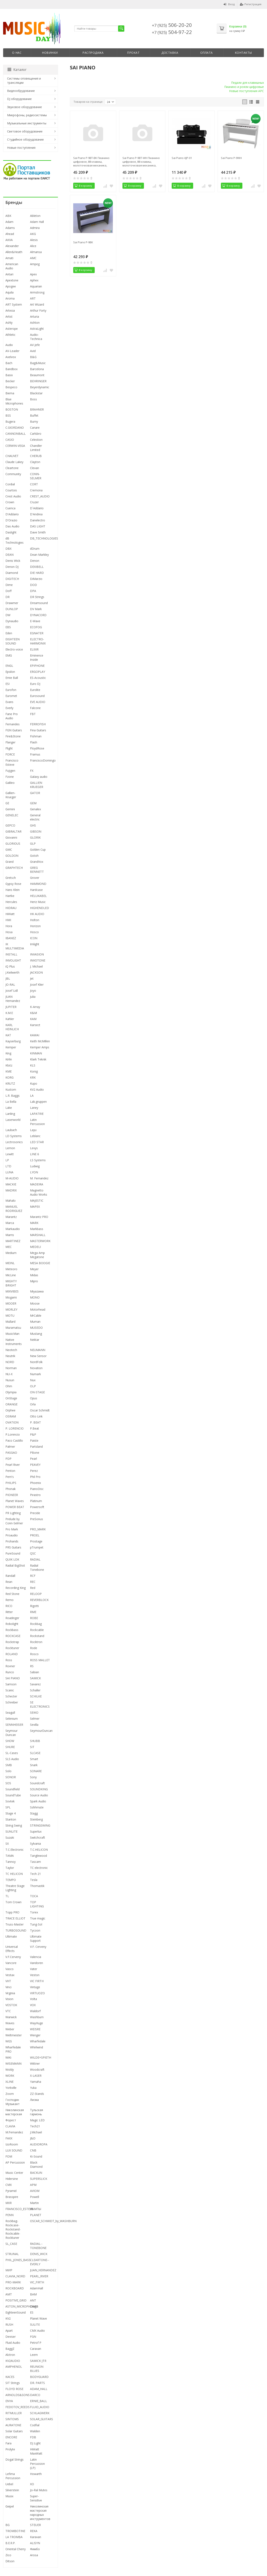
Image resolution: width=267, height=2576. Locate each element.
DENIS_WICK (38, 2254)
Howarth (36, 2474)
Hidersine (11, 2179)
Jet (32, 978)
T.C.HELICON (39, 1850)
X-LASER (36, 2076)
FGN (33, 2337)
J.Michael (36, 2132)
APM (33, 2185)
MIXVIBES (12, 1291)
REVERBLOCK (39, 1600)
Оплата (206, 53)
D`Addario (37, 508)
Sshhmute (37, 1807)
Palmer (10, 1446)
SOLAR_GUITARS (41, 2419)
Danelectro (37, 520)
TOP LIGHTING (37, 1904)
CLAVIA (10, 2126)
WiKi (8, 2057)
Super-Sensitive (36, 2498)
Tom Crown (13, 1902)
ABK (8, 216)
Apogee (10, 286)
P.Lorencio (12, 1434)
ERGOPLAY (37, 672)
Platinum (36, 1501)
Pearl (33, 1459)
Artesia (10, 310)
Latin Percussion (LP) (37, 2463)
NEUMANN (37, 1350)
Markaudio (12, 1229)
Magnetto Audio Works (38, 1192)
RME (33, 1612)
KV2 (8, 2318)
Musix (9, 2496)
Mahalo (10, 1200)
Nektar (34, 1340)
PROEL (34, 1535)
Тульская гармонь (36, 2112)
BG (7, 2525)
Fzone (9, 777)
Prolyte (10, 2449)
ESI (7, 684)
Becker (10, 381)
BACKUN (36, 2173)
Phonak (10, 1489)
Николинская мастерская (14, 2112)
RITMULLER (13, 2413)
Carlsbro (35, 434)
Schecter (11, 1696)
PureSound (12, 1553)
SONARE (36, 1771)
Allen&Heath (13, 252)
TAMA (9, 1856)
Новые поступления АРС (246, 91)
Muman (35, 1322)
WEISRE (35, 2029)
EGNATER (36, 633)
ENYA (9, 2401)
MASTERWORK (40, 1241)
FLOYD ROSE (14, 2389)
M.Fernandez (14, 2132)
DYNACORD (38, 615)
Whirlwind (36, 2047)
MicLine (10, 1275)
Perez (34, 1471)
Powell (34, 2197)
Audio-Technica (36, 337)
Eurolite (35, 690)
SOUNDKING (39, 1789)
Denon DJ (12, 567)
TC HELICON (14, 1874)
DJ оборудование (19, 99)
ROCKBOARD (14, 2288)
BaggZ (9, 2349)
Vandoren (36, 1963)
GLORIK (35, 837)
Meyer (34, 1269)
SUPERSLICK (38, 2179)
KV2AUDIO (12, 2361)
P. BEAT (35, 1422)
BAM (33, 2294)
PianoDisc (37, 1489)
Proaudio (11, 1535)
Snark (34, 1765)
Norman (11, 1368)
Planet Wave (38, 2318)
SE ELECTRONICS (40, 1704)
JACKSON (36, 972)
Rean (8, 1582)
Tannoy (10, 1862)
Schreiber (11, 1702)
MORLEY (11, 1309)
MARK (34, 1223)
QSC (33, 1553)
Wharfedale (37, 2041)
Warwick (11, 2017)
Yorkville (10, 2088)
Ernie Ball (11, 678)
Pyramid (10, 2191)
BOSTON (11, 409)
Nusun (9, 1380)
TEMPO (10, 1880)
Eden (8, 633)
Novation (36, 1368)
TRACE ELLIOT (15, 1918)
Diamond (11, 573)
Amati (9, 258)
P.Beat (34, 1428)
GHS (33, 825)
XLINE (9, 2082)
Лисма (34, 2100)
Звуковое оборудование (24, 107)
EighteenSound (15, 2312)
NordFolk (36, 1362)
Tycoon (35, 1930)
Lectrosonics (14, 1142)
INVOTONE (37, 960)
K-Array (35, 1007)
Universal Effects (11, 1949)
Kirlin (8, 1059)
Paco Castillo (14, 1440)
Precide (35, 1513)
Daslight (10, 532)
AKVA (9, 240)
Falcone (35, 708)
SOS (8, 1783)
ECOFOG (36, 627)
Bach (8, 363)
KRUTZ (10, 1083)
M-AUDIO (12, 1178)
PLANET (35, 2215)
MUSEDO (36, 1328)
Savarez (35, 1684)
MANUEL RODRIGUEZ (13, 1209)
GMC (8, 850)
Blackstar (36, 393)
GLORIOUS (12, 843)
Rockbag (36, 1624)
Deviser (10, 2337)
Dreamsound (39, 603)
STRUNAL (12, 2254)
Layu (33, 1130)
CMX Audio (37, 2331)
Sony (33, 1777)
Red (32, 1588)
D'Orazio (11, 520)
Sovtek (10, 1801)
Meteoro (11, 1269)
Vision (9, 1999)
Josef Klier (37, 984)
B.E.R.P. (10, 2543)
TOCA (34, 1896)
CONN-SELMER (35, 476)
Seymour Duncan (11, 1733)
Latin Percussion (37, 1122)
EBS (8, 627)
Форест (10, 2120)
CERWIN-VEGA (15, 446)
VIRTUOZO (37, 1993)
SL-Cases (11, 1753)
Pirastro (35, 1495)
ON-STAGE (37, 1392)
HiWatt (10, 914)
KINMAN (36, 1053)
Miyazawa (37, 1291)
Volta (33, 1999)
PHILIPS (10, 1483)
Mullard (10, 1322)
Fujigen (10, 771)
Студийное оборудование (25, 139)
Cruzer (34, 502)
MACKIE (10, 1184)
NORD (9, 1362)
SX (7, 1844)
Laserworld (12, 1120)
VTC (8, 2011)
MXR (8, 2203)
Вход (229, 4)
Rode (33, 1648)
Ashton (35, 323)
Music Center (14, 2173)
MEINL (10, 1263)
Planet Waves (14, 1501)
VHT (8, 1981)
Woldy (9, 2070)
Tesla (33, 1880)
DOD (33, 585)
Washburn (37, 2017)
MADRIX (11, 1190)
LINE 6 (34, 1154)
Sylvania (35, 1844)
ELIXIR (34, 649)
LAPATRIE (37, 1114)
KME (8, 1071)
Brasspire (11, 2197)
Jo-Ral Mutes (38, 2490)
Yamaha (35, 2082)
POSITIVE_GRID (15, 2300)
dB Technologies (14, 540)
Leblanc (35, 1136)
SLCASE (35, 1753)
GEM (33, 803)
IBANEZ (10, 938)
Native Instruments (13, 1342)
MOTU (9, 1315)
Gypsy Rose (13, 884)
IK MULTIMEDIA (14, 946)
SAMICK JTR (38, 2361)
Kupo (33, 1083)
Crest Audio (13, 496)
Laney (34, 1108)
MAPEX (35, 1207)
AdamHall (36, 2288)
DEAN (9, 555)
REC (32, 1582)
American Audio (11, 266)
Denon (34, 561)
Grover (34, 878)
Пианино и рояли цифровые (244, 87)
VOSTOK (11, 2005)
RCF (32, 1576)
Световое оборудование (25, 131)
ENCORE (11, 2437)
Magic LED (37, 2120)
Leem (34, 2355)
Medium (10, 1253)
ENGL (9, 666)
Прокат (133, 53)
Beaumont (37, 375)
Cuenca (10, 508)
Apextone (11, 280)
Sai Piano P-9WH (231, 158)
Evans (9, 702)
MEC (8, 1247)
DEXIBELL (37, 567)
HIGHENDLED (39, 908)
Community (13, 474)
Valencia (35, 1957)
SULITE (35, 2324)
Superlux (36, 1831)
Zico (8, 2555)
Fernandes (12, 724)
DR (7, 597)
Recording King (15, 1588)
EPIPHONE (37, 666)
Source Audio (39, 1795)
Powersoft (37, 1507)
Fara (8, 2443)
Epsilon (10, 672)
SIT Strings (12, 2383)
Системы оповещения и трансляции (24, 80)
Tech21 (35, 2126)
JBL (7, 978)
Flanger (10, 742)
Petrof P (35, 2343)
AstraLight (37, 329)
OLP (33, 1386)
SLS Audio (12, 1759)
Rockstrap (12, 1642)
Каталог (17, 69)
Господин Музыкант (12, 2102)
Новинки (50, 53)
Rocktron (36, 1642)
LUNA (9, 1172)
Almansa (36, 252)
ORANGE (11, 1404)
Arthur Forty (38, 310)
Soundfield (12, 1789)
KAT (8, 1035)
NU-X (9, 1374)
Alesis (34, 240)
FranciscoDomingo (43, 760)
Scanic (9, 1690)
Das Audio (12, 526)
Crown (9, 502)
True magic (37, 1918)
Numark (35, 1374)
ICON (33, 938)
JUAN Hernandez (12, 999)
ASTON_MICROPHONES (21, 2306)
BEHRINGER (38, 381)
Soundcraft (37, 1783)
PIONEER (11, 1495)
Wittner (35, 2063)
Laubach (11, 1130)
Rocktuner (12, 1648)
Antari (9, 274)
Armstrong (37, 292)
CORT (34, 484)
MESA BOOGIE (40, 1263)
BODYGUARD (39, 2377)
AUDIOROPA (38, 2144)
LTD (8, 1166)
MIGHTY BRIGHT (11, 1283)
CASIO (9, 440)
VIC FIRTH (37, 1981)
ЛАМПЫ (35, 2209)
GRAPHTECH (14, 868)
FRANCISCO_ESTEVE (19, 2209)
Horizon (35, 926)
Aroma (10, 298)
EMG (8, 655)
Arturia (34, 316)
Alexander (12, 246)
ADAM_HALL (38, 2389)
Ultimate (11, 1936)
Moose (35, 1303)
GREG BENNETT (37, 870)
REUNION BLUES (36, 2369)
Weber (9, 2029)
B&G (33, 357)
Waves (9, 2023)
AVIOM (34, 2191)
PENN (9, 2215)
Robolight (11, 1624)
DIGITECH (12, 579)
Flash (33, 742)
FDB (33, 2437)
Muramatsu (13, 1328)
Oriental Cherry (15, 2549)
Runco (9, 1672)
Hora (8, 926)
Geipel (9, 2506)
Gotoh (34, 856)
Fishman (36, 736)
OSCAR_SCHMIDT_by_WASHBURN (53, 2221)
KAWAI (34, 1035)
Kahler (9, 1019)
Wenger (35, 2035)
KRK (33, 1077)
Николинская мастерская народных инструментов (40, 2512)
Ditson (9, 2561)
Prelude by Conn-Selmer (14, 1521)
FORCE (10, 754)
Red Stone (12, 1594)
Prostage (36, 1541)
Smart (34, 1759)
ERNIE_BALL (38, 2401)
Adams (10, 228)
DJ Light (35, 2443)
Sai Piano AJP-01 (182, 158)
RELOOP (36, 1594)
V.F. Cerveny (38, 1947)
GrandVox (36, 862)
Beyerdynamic (39, 387)
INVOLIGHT (13, 960)
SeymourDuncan (41, 1731)
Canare (35, 428)
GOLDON (11, 856)
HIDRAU (10, 908)
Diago (34, 2306)
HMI (8, 920)
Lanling (10, 1114)
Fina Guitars (38, 730)
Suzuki (9, 1837)
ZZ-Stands (37, 2094)
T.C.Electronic (14, 1850)
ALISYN (35, 2543)
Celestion (36, 440)
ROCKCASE (12, 1636)
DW (7, 615)
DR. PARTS (37, 2383)
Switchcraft (37, 1837)
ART (33, 298)
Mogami (11, 1297)
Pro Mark (11, 1529)
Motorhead (37, 1309)
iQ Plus (10, 966)
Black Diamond (36, 2164)
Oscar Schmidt (40, 1410)
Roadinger (12, 1618)
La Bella (10, 1102)
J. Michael (36, 966)
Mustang (36, 1334)
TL (7, 1896)
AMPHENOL (13, 2367)
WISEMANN (13, 2063)
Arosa (34, 2555)
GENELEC (11, 815)
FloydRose (37, 748)
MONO (35, 1297)
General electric (35, 817)
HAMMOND (38, 884)
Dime (9, 585)
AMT (8, 2294)
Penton (10, 1471)
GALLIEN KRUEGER (36, 785)
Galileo (10, 783)
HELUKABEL (38, 896)
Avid (33, 351)
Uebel (9, 2484)
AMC (33, 258)
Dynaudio (11, 621)
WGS (8, 2041)
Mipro (34, 1281)
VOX (33, 2005)
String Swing (13, 1825)
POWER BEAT (14, 1507)
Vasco (9, 1969)
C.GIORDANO (14, 428)
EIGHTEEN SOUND (12, 641)
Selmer (34, 1719)
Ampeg (35, 264)
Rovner (10, 1666)
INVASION (37, 954)
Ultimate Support (36, 1938)
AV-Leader (12, 351)
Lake (8, 1108)
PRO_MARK (38, 1529)
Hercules (11, 902)
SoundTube (13, 1795)
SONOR (10, 1777)
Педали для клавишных (247, 83)
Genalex (35, 809)
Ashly (9, 323)
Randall (10, 1576)
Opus (33, 1398)
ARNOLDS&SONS (17, 2395)
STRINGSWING (40, 1825)
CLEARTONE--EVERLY (39, 2262)
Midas (34, 1275)
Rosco (34, 1654)
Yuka (33, 2088)
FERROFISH (38, 724)
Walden (35, 2431)
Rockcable (37, 1630)
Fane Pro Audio (11, 716)
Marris (9, 1235)
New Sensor (38, 1356)
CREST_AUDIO (40, 496)
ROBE (34, 1618)
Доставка (169, 53)
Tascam (35, 1862)
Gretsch (10, 878)
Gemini (10, 809)
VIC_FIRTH (37, 2282)
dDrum (34, 549)
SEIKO (34, 1712)
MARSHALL (37, 1235)
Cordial (10, 484)
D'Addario (12, 514)
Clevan (34, 468)
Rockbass (11, 1630)
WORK (9, 2076)
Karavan (35, 2537)
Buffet (34, 415)
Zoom (9, 2094)
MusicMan (12, 1334)
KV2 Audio (37, 1089)
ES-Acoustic (38, 678)
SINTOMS (12, 2419)
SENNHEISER (14, 1725)
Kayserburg (13, 1041)
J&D (32, 2138)
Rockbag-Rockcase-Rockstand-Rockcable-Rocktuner (13, 2229)
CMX (8, 2185)
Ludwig (35, 1166)
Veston (34, 1975)
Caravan (35, 2349)
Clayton (35, 462)
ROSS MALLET (40, 1660)
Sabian (34, 1672)
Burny (34, 421)
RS (32, 1666)
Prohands (11, 1541)
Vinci (8, 1987)
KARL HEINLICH (12, 1027)
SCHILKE (36, 1696)
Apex (33, 274)
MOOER (10, 1303)
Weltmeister (13, 2035)
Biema (9, 393)
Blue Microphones (14, 401)
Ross (8, 1660)
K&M (33, 1013)
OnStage (11, 1398)
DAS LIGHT (37, 526)
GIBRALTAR (13, 831)
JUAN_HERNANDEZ (43, 2270)
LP (7, 1160)
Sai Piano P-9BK (83, 242)
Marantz (11, 1217)
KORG (9, 1077)
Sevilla (34, 1725)
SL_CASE (11, 2244)
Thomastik (37, 1886)
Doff (8, 591)
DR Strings (37, 597)
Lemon (10, 1148)
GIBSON (35, 831)
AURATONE (13, 2425)
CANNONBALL (15, 434)
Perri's (9, 1477)
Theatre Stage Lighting (15, 1888)
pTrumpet (36, 1547)
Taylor (9, 1868)
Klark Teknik (38, 1059)
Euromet (11, 696)
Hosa (9, 932)
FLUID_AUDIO (39, 2407)
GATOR (35, 793)
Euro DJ (35, 684)
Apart (9, 2331)
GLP (33, 843)
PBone (34, 1453)
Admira (35, 228)
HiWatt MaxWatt (36, 2451)
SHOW (9, 1741)
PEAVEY (35, 1465)
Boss (33, 399)
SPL (8, 1807)
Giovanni (11, 837)
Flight (9, 748)
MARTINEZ (12, 1241)
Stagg (34, 1813)
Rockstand (37, 1636)
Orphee (10, 1410)
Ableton (35, 216)
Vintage (35, 1987)
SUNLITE (11, 1831)
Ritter (9, 1612)
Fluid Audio (12, 2343)
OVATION (12, 1422)
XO (32, 2484)
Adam (9, 222)
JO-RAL (10, 984)
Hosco (34, 932)
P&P (33, 1434)
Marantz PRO (39, 1217)
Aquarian (36, 286)
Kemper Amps (39, 1047)
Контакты (243, 53)
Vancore (10, 1963)
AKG (33, 234)
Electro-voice (14, 649)
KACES (9, 2377)
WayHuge (36, 2023)
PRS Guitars (13, 1547)
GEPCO (10, 825)
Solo (8, 1771)
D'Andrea (36, 514)
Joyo (33, 991)
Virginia (10, 1993)
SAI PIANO (12, 1678)
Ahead (9, 234)
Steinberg (36, 1819)
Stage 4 (10, 1813)
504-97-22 (172, 32)
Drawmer (11, 603)
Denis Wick (12, 561)
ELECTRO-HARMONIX (38, 641)
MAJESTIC (36, 1200)
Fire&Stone (13, 736)
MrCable (35, 1315)
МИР (8, 2270)
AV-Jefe (35, 345)
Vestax (9, 1975)
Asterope (11, 329)
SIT (32, 1747)
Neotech (11, 1350)
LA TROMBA (14, 2537)
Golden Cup (38, 850)
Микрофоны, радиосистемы (27, 115)
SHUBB (35, 1741)
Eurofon (10, 690)
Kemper (10, 1047)
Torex (34, 1912)
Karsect (35, 1025)
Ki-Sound (36, 2156)
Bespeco (11, 387)
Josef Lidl (11, 991)
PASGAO (11, 1453)
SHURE (10, 1747)
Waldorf (35, 2011)
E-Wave (35, 621)
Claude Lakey (14, 462)
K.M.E (9, 1013)
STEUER (35, 2525)
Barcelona (37, 369)
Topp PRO (12, 1912)
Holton (34, 920)
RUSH (9, 2324)
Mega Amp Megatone (37, 1255)
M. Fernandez (39, 1178)
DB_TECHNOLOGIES (44, 538)
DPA (33, 591)
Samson (10, 1684)
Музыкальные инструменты (26, 123)
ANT (33, 2300)
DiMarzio (36, 579)
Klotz (8, 1065)
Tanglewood (38, 1856)
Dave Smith (38, 532)
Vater (33, 1969)
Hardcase (36, 890)
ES (31, 2312)
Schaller (35, 1690)
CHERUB (36, 456)
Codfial (34, 2425)
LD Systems (13, 1136)
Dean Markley (39, 555)
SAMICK (35, 1678)
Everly (9, 708)
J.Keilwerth (12, 972)
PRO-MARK (13, 2282)
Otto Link (36, 1416)
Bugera (10, 421)
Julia (32, 997)
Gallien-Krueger (10, 795)
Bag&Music (38, 363)
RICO (8, 1606)
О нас (17, 53)
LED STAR (37, 1142)
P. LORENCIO (14, 1428)
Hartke (9, 896)
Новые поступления (21, 148)
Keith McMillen (40, 1041)
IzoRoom (11, 2144)
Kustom (10, 1089)
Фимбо (35, 2549)
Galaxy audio (38, 777)
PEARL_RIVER (39, 2276)
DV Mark (36, 609)
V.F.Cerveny (13, 1957)
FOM (8, 2156)
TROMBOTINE (15, 2531)
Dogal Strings (14, 2459)
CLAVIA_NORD (15, 2276)
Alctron (10, 2355)
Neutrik (10, 1356)
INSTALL (11, 954)
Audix (9, 345)
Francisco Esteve (11, 762)
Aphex (34, 280)
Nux (32, 1380)
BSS (8, 415)
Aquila (9, 292)
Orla (33, 1404)
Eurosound (37, 696)
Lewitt (9, 1154)
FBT (33, 714)
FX (31, 771)
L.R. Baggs (12, 1096)
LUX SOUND (13, 2150)
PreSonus (36, 1519)
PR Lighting (13, 1513)
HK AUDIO (37, 914)
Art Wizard (37, 304)
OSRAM (10, 1416)
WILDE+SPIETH (40, 2057)
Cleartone (12, 468)
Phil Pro (35, 1477)
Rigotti (34, 1606)
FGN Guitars (13, 730)
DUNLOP (11, 609)
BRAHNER (37, 409)
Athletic (10, 335)
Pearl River (12, 1465)
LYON (34, 1172)
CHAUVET (12, 456)
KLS (32, 1065)
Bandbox (11, 369)
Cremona (36, 490)
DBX (8, 549)
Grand (9, 862)
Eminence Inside (36, 657)
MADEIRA (36, 1184)
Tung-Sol (36, 1924)
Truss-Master (14, 1924)
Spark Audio (38, 1801)
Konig (34, 1071)
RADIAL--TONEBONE (38, 2246)
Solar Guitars (14, 2431)
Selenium (11, 1719)
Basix (9, 375)
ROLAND (11, 1654)
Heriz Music (38, 902)
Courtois (11, 490)
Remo (9, 1600)
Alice (33, 246)
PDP (8, 1459)
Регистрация (250, 4)
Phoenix (35, 1483)
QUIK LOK (12, 1559)
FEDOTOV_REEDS (17, 2407)
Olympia (10, 1392)
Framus (35, 754)
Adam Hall (37, 222)
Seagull (10, 1712)
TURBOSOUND (15, 1930)
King (8, 1053)
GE (7, 803)
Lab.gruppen (38, 1102)
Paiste (34, 1440)
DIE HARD (37, 573)
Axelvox (10, 357)
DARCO (35, 2395)
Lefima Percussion (12, 2476)
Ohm (8, 1386)
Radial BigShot (15, 1565)
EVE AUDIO (37, 702)
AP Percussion (15, 2162)
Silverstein (12, 2490)
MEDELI (35, 1247)
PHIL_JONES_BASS (17, 2260)
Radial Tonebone (37, 1567)
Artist (9, 316)
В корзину (83, 185)
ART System (13, 304)
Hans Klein (12, 890)
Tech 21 (35, 1874)
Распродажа (92, 53)
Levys (34, 1148)
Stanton (10, 1819)
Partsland (36, 1446)
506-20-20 (172, 24)
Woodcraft (37, 2070)
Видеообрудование (21, 91)
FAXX (8, 2138)
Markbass (36, 1229)
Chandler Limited (36, 448)
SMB (8, 1765)
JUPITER (10, 1007)
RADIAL (35, 1559)
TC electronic (39, 1868)
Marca (9, 1223)
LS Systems (38, 1160)
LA (32, 1096)
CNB (33, 2150)
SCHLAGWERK (39, 2413)
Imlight (34, 944)
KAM (33, 1019)
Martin (34, 2203)
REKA (33, 2531)
